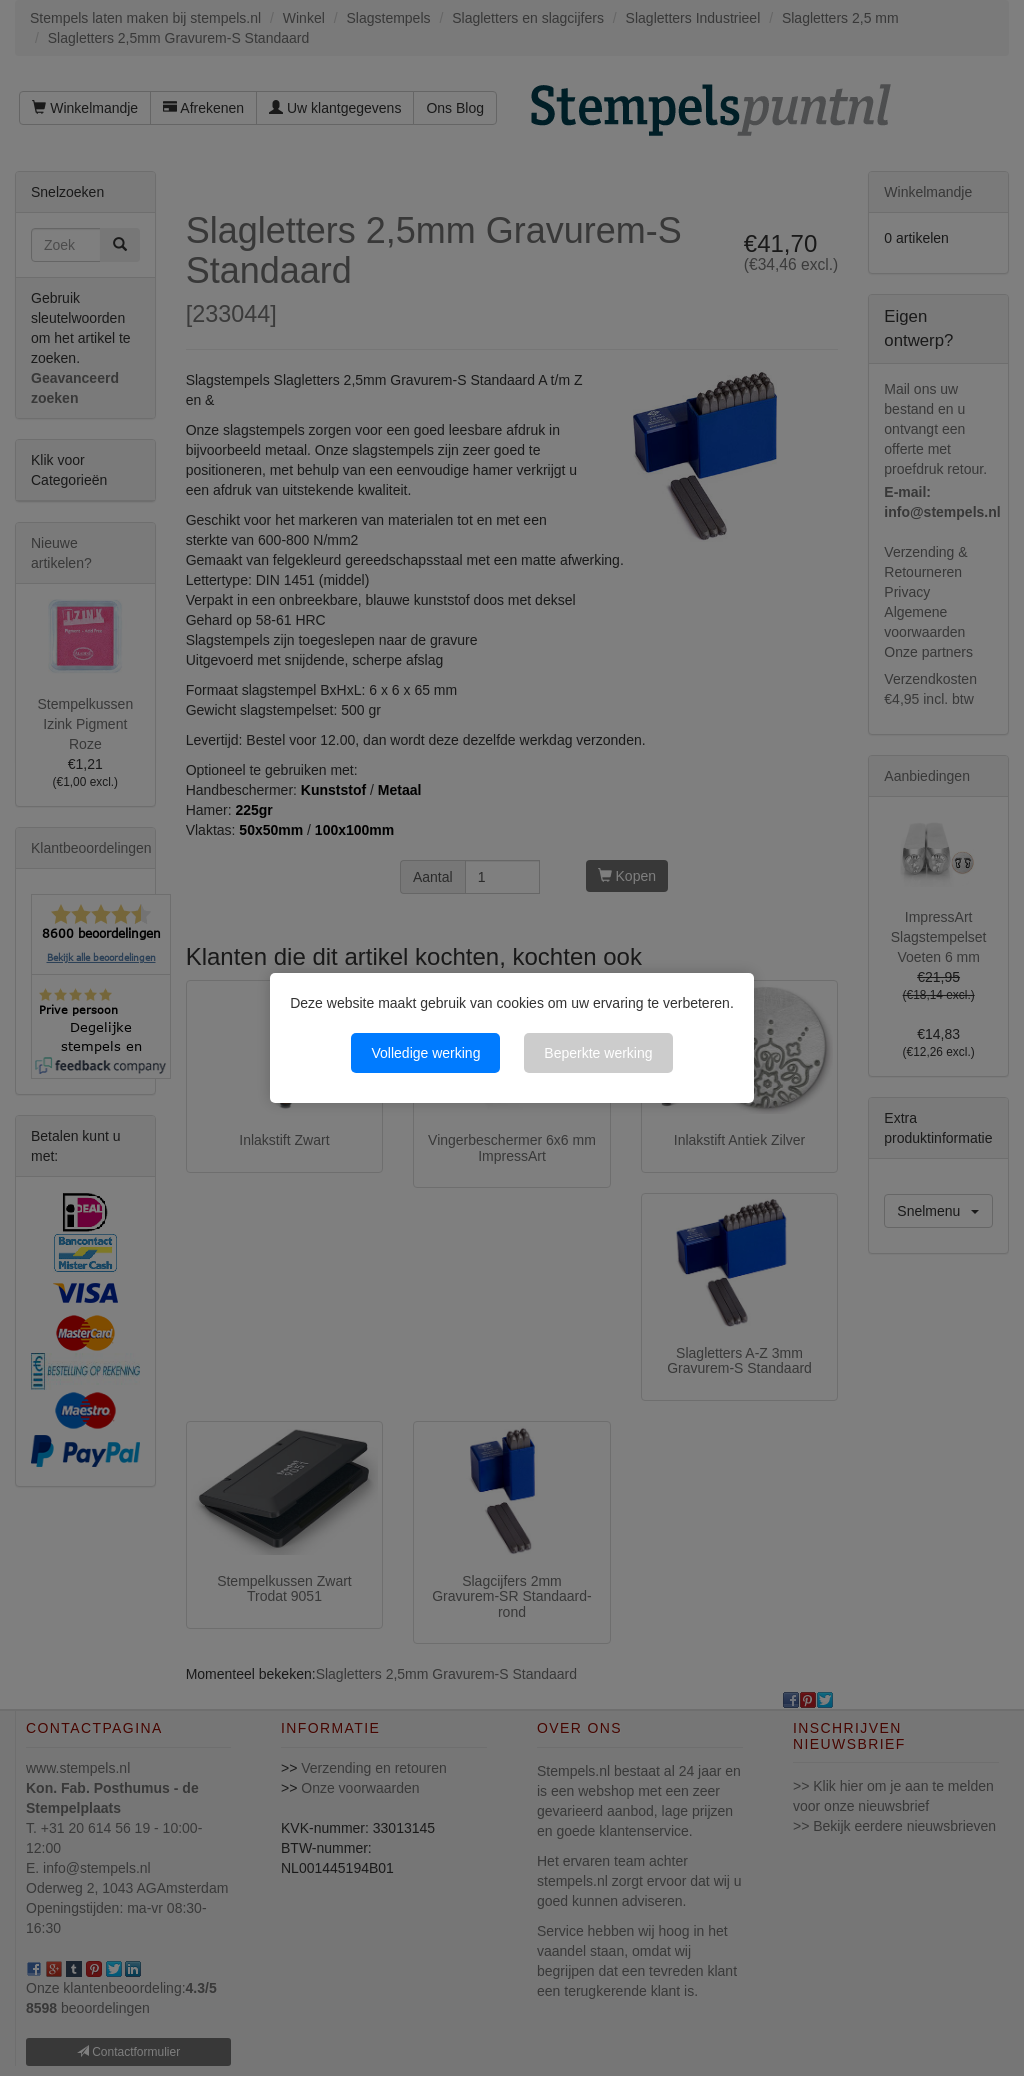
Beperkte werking (598, 1053)
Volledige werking (425, 1053)
